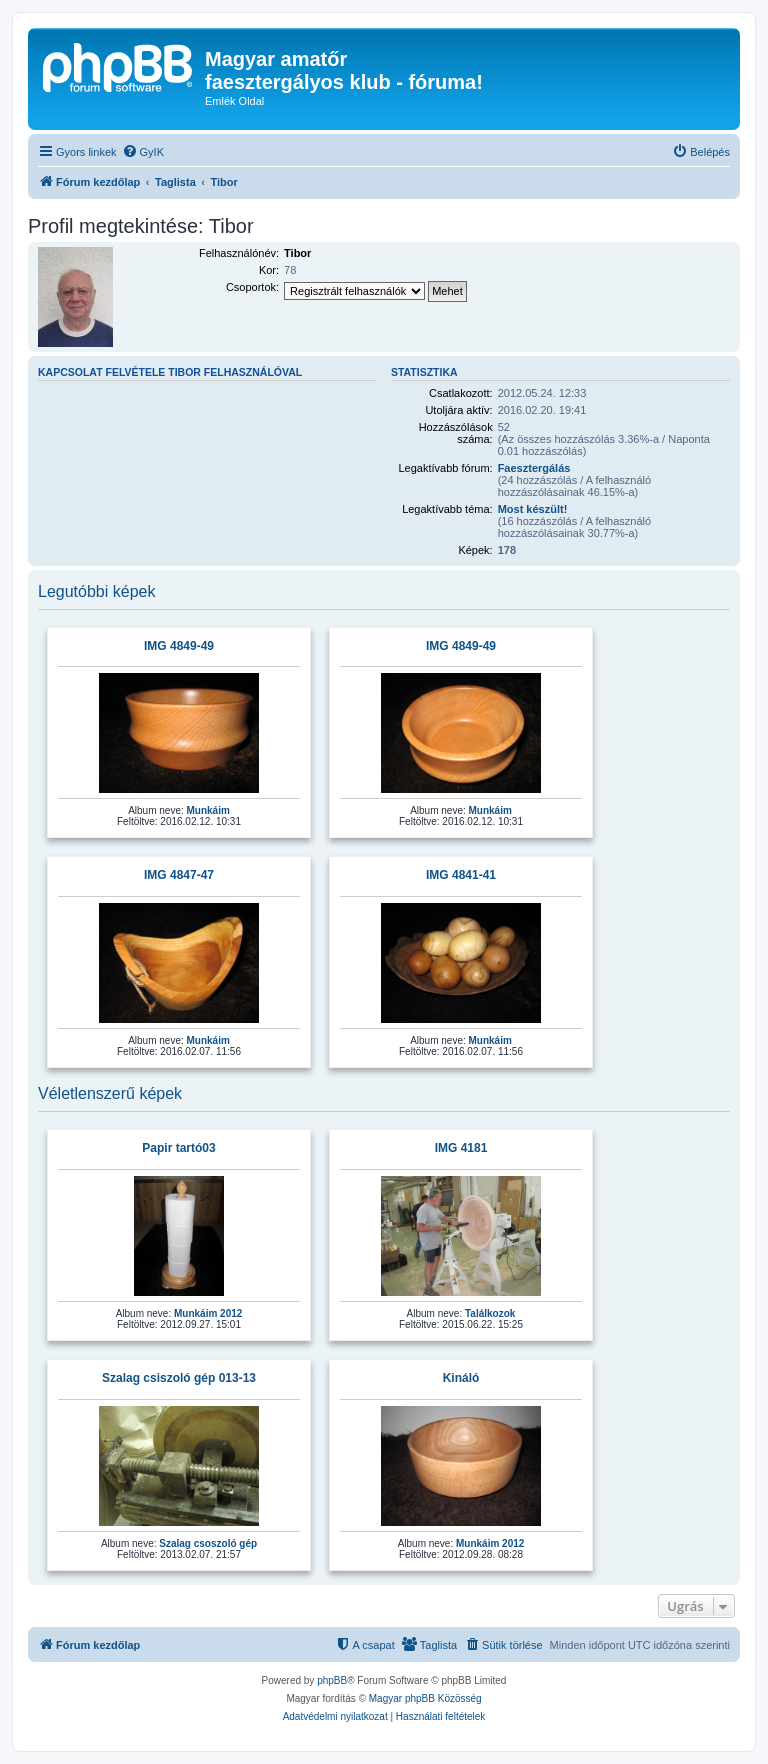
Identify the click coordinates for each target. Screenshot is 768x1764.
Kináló (461, 1378)
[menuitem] (143, 152)
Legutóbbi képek (96, 591)
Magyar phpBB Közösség (425, 1698)
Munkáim (208, 810)
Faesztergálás (534, 468)
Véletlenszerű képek (110, 1093)
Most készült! (533, 509)
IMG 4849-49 (179, 646)
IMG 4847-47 (179, 875)
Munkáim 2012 (208, 1313)
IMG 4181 (461, 1148)
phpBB (332, 1680)
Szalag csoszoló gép (208, 1543)
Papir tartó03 (178, 1148)
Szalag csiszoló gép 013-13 (179, 1378)
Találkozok (490, 1313)
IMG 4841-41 (461, 875)
